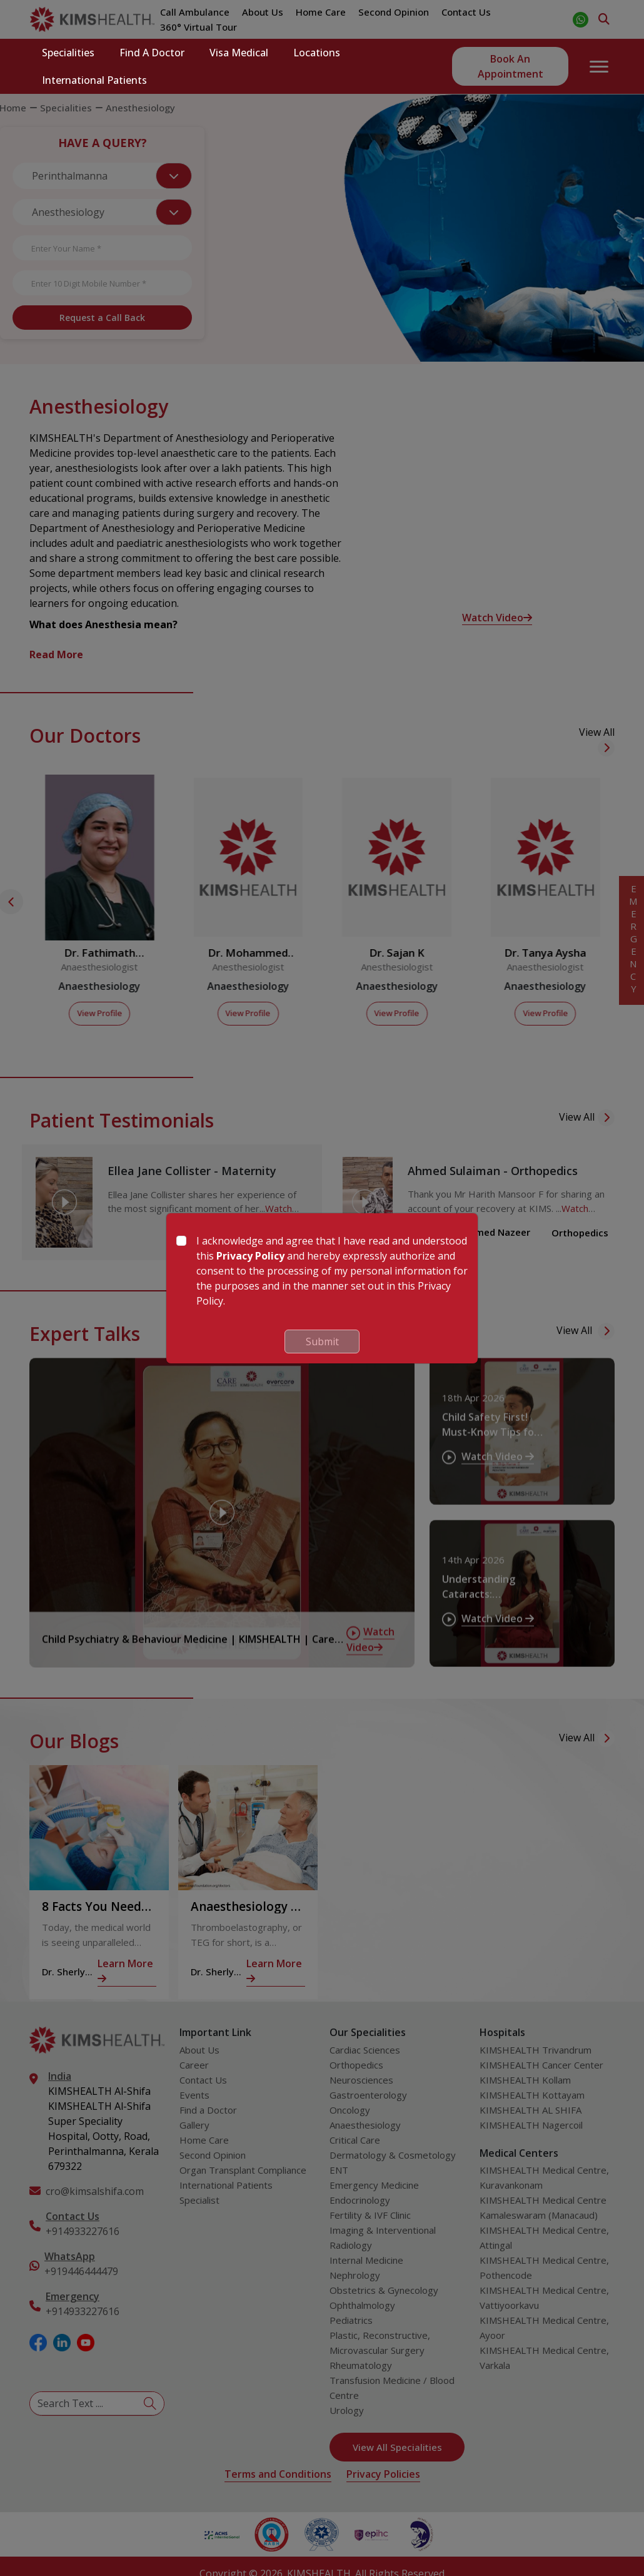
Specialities (68, 52)
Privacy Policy (250, 1256)
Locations (316, 52)
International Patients (94, 80)
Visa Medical (238, 52)
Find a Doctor (151, 52)
